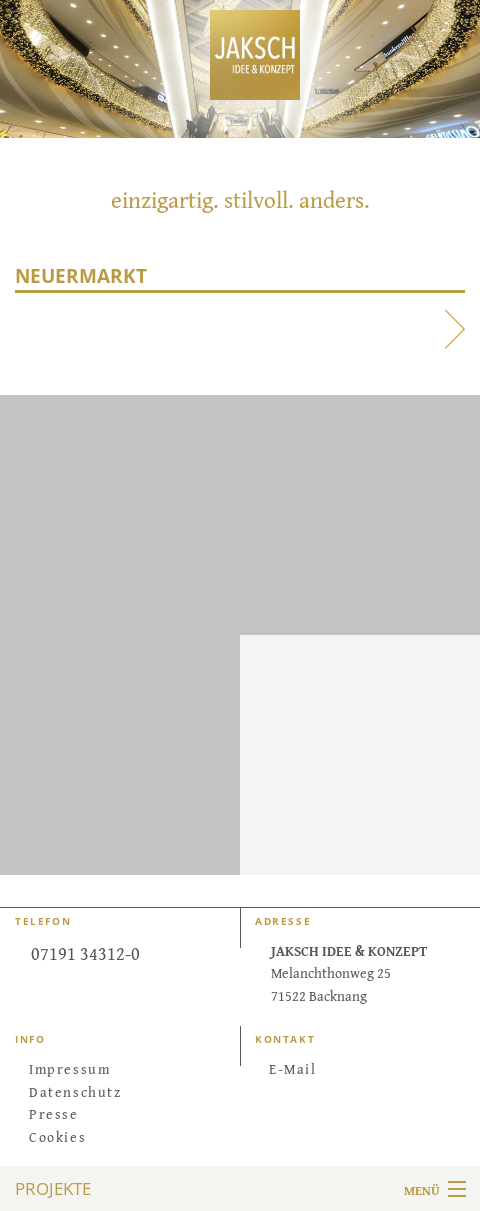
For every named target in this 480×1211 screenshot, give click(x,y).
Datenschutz (75, 1091)
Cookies (57, 1136)
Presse (54, 1113)
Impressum (69, 1068)
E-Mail (293, 1068)
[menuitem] (120, 1068)
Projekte (53, 1188)
